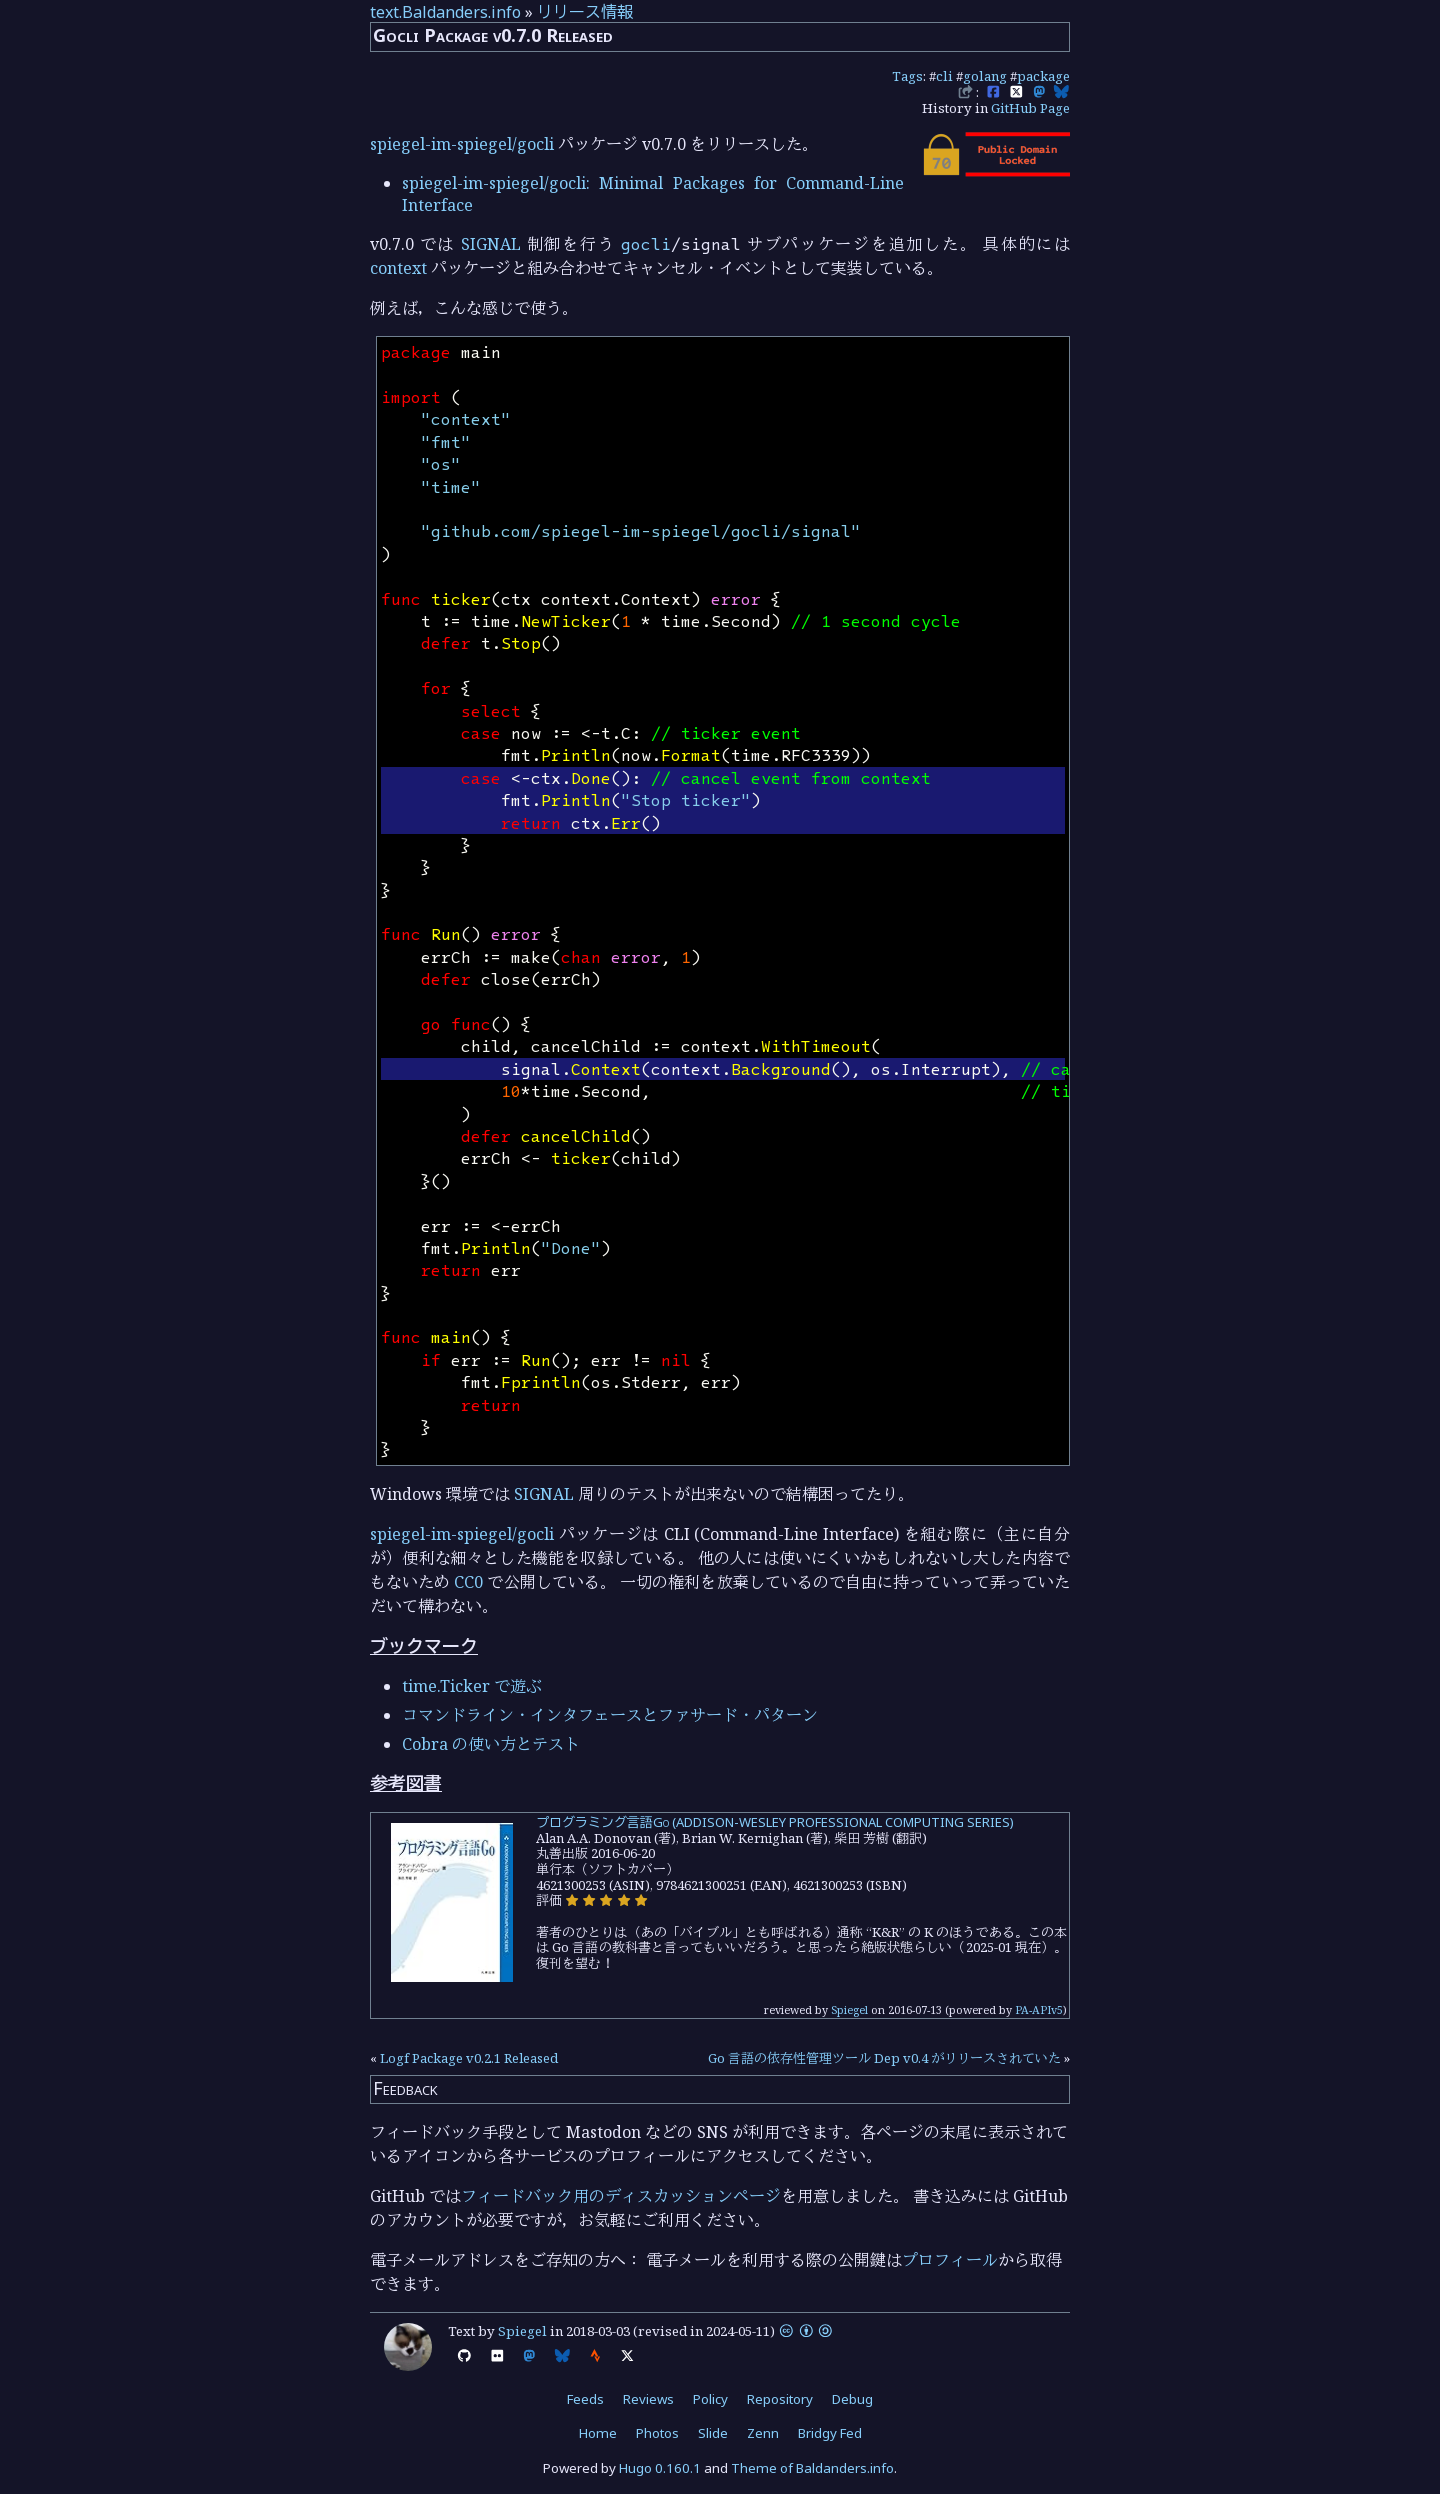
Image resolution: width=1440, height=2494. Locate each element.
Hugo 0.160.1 (660, 2468)
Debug (852, 2399)
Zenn (763, 2433)
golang (985, 76)
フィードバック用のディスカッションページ (621, 2196)
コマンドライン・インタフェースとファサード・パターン (610, 1715)
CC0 (468, 1582)
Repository (780, 2399)
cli (944, 76)
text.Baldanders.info (445, 12)
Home (598, 2433)
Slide (713, 2433)
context (398, 268)
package (1043, 76)
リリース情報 (585, 12)
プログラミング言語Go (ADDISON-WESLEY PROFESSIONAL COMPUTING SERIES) (775, 1822)
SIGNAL (491, 244)
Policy (710, 2399)
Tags (907, 76)
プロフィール (950, 2260)
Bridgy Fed (830, 2433)
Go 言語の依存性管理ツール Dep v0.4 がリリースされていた (884, 2058)
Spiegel (849, 2009)
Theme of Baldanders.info (812, 2468)
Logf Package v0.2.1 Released (469, 2058)
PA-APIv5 (1039, 2009)
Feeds (585, 2399)
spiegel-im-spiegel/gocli (462, 144)
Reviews (648, 2399)
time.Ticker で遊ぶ (472, 1686)
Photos (657, 2433)
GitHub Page (1030, 108)
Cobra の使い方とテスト (491, 1744)
